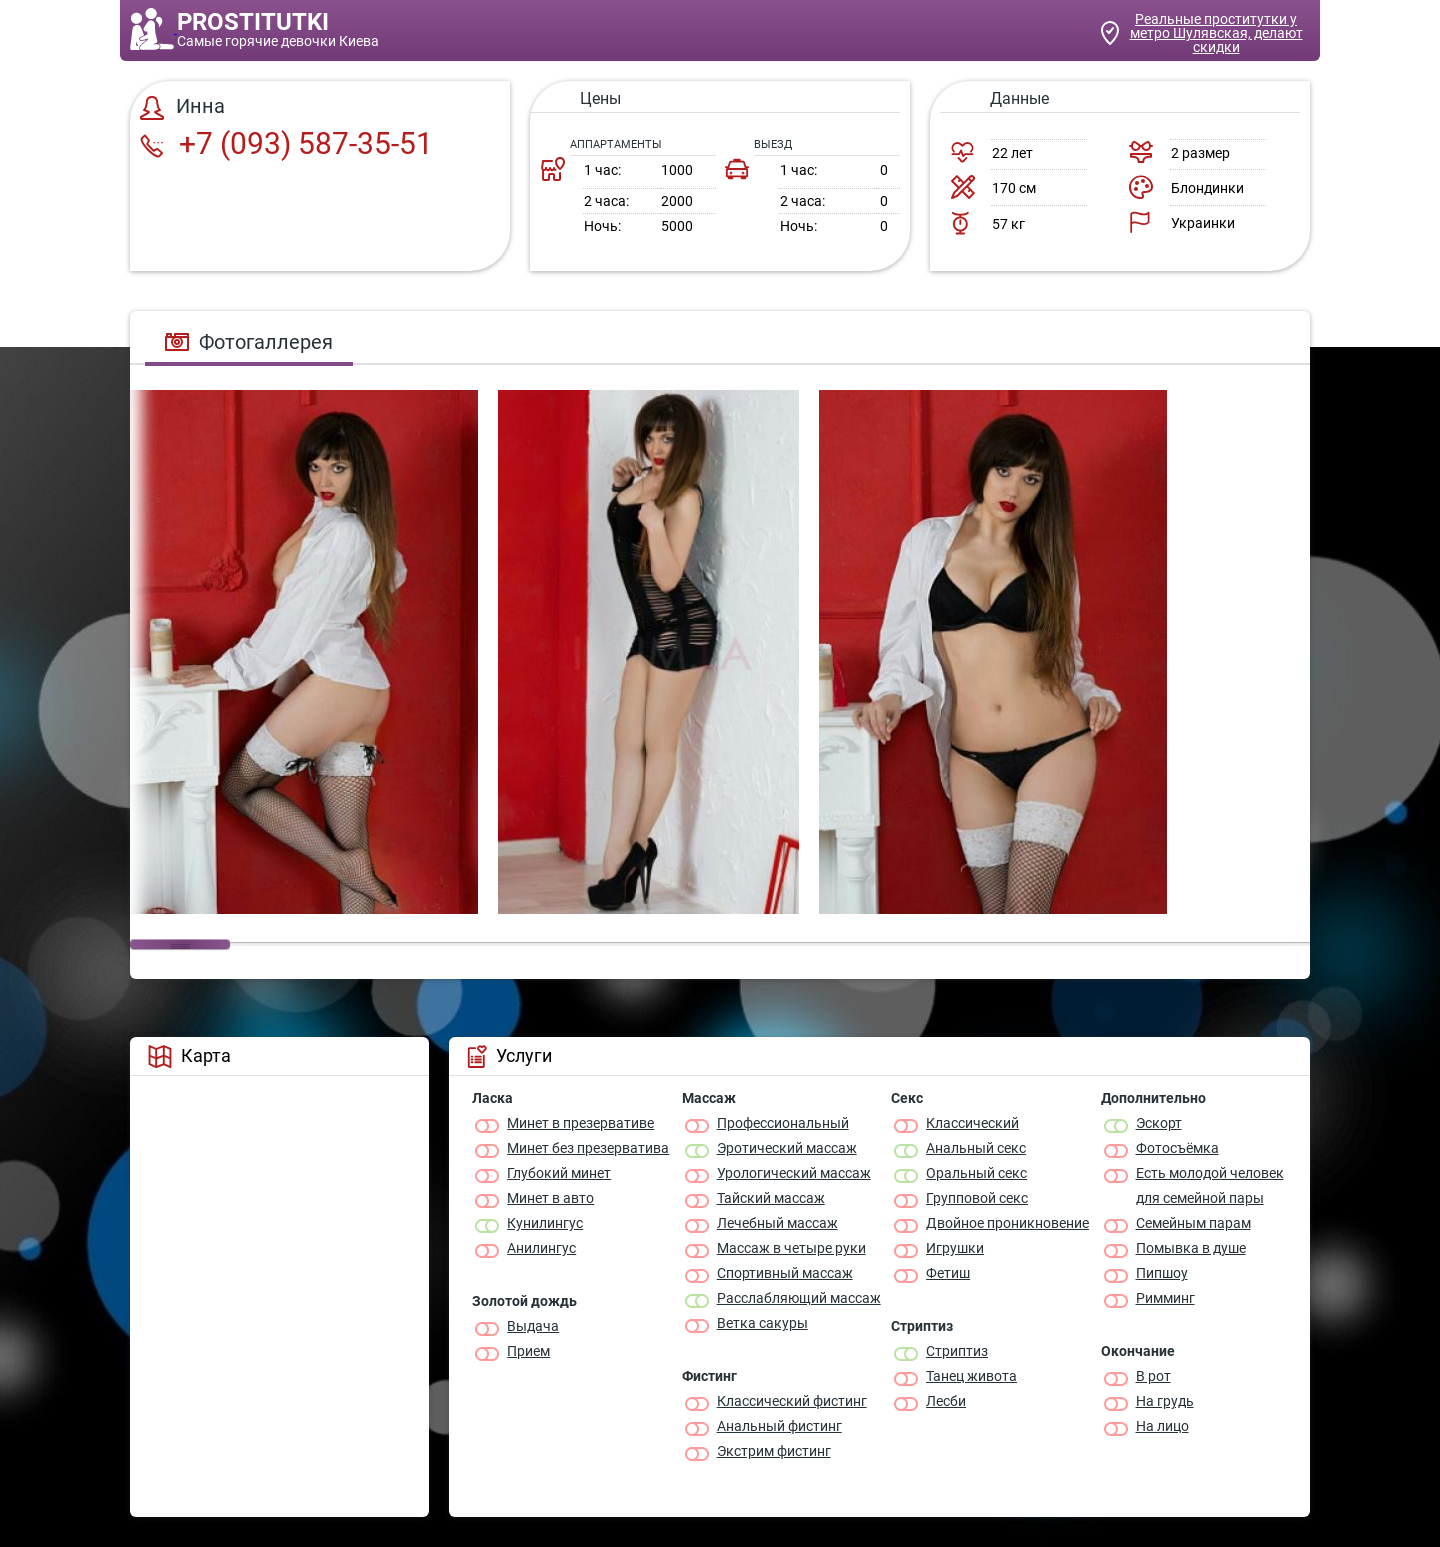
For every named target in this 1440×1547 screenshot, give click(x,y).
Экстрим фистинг (774, 1451)
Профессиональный (783, 1123)
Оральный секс (976, 1173)
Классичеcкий (972, 1123)
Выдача (533, 1326)
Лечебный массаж (777, 1223)
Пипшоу (1162, 1273)
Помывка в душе (1191, 1248)
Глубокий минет (559, 1173)
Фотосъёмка (1177, 1148)
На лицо (1162, 1426)
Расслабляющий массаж (799, 1298)
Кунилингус (545, 1223)
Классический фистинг (792, 1401)
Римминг (1165, 1298)
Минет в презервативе (580, 1123)
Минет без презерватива (588, 1148)
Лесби (946, 1401)
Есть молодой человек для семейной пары (1210, 1185)
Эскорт (1159, 1123)
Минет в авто (550, 1198)
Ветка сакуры (762, 1323)
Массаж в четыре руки (791, 1248)
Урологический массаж (794, 1173)
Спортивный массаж (785, 1273)
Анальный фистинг (779, 1426)
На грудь (1165, 1401)
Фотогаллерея (249, 342)
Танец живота (971, 1376)
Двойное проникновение (1007, 1223)
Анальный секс (976, 1148)
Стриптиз (957, 1351)
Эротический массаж (787, 1148)
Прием (528, 1351)
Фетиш (948, 1273)
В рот (1153, 1376)
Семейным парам (1193, 1223)
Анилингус (541, 1248)
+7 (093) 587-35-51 (286, 143)
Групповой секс (977, 1198)
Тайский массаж (771, 1198)
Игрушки (955, 1248)
